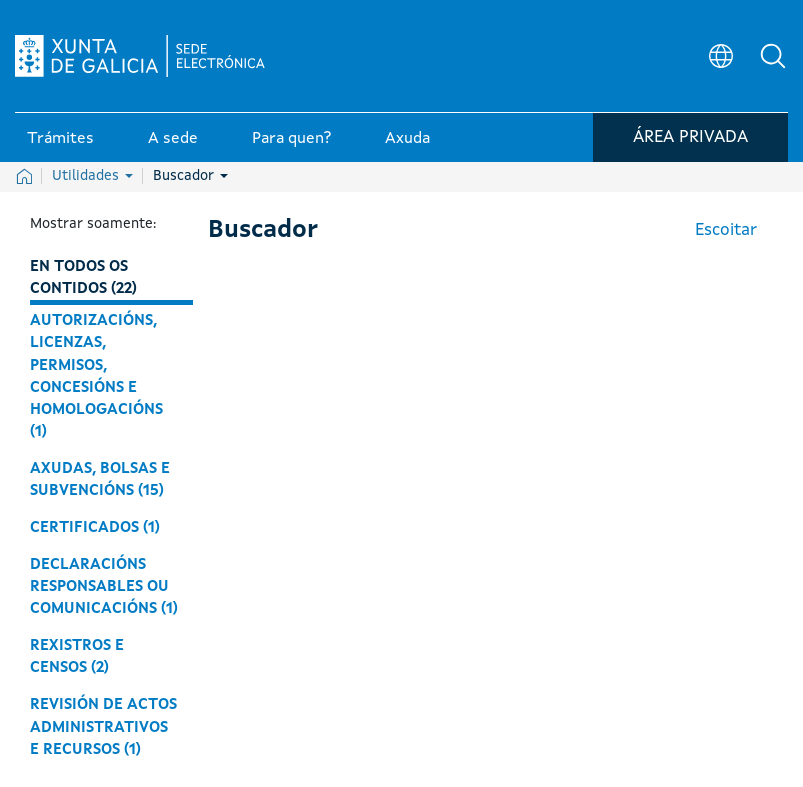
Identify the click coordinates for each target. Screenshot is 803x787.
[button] (773, 56)
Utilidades (92, 176)
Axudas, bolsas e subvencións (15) (100, 480)
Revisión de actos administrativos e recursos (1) (103, 727)
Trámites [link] (60, 139)
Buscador (190, 176)
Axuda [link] (407, 139)
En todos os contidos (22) (83, 278)
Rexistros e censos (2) (77, 657)
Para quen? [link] (291, 139)
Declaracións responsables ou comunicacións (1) (104, 587)
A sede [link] (173, 139)
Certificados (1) (95, 528)
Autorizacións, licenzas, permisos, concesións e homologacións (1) (96, 376)
